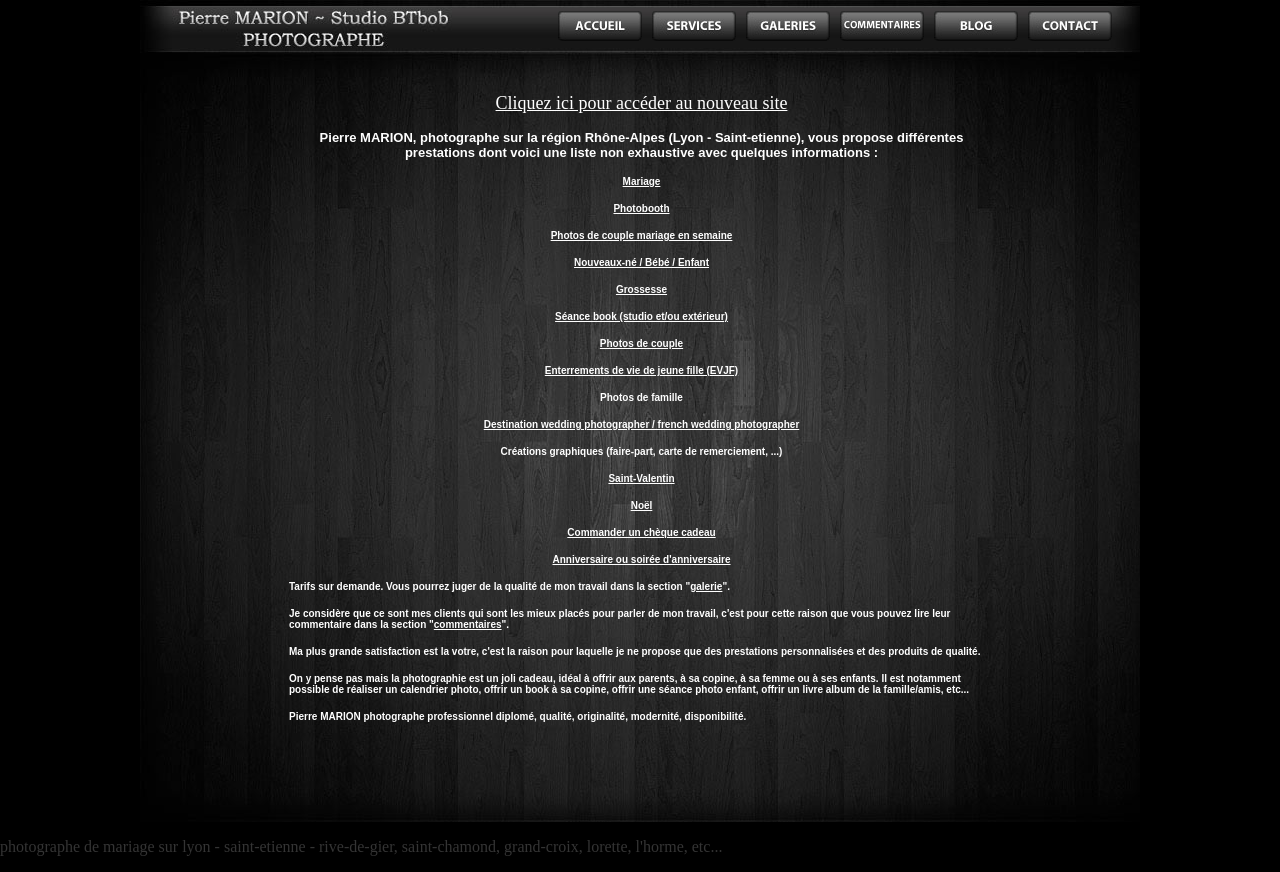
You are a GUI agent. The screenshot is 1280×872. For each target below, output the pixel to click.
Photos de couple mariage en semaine (642, 235)
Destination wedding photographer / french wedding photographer (642, 424)
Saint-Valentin (641, 478)
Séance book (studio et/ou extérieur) (641, 316)
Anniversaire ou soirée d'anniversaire (641, 559)
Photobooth (641, 208)
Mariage (642, 181)
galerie (706, 586)
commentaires (468, 624)
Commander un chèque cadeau (641, 532)
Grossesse (641, 289)
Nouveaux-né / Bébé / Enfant (641, 262)
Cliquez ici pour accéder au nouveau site (642, 103)
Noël (642, 505)
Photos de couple (641, 343)
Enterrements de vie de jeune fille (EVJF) (641, 370)
